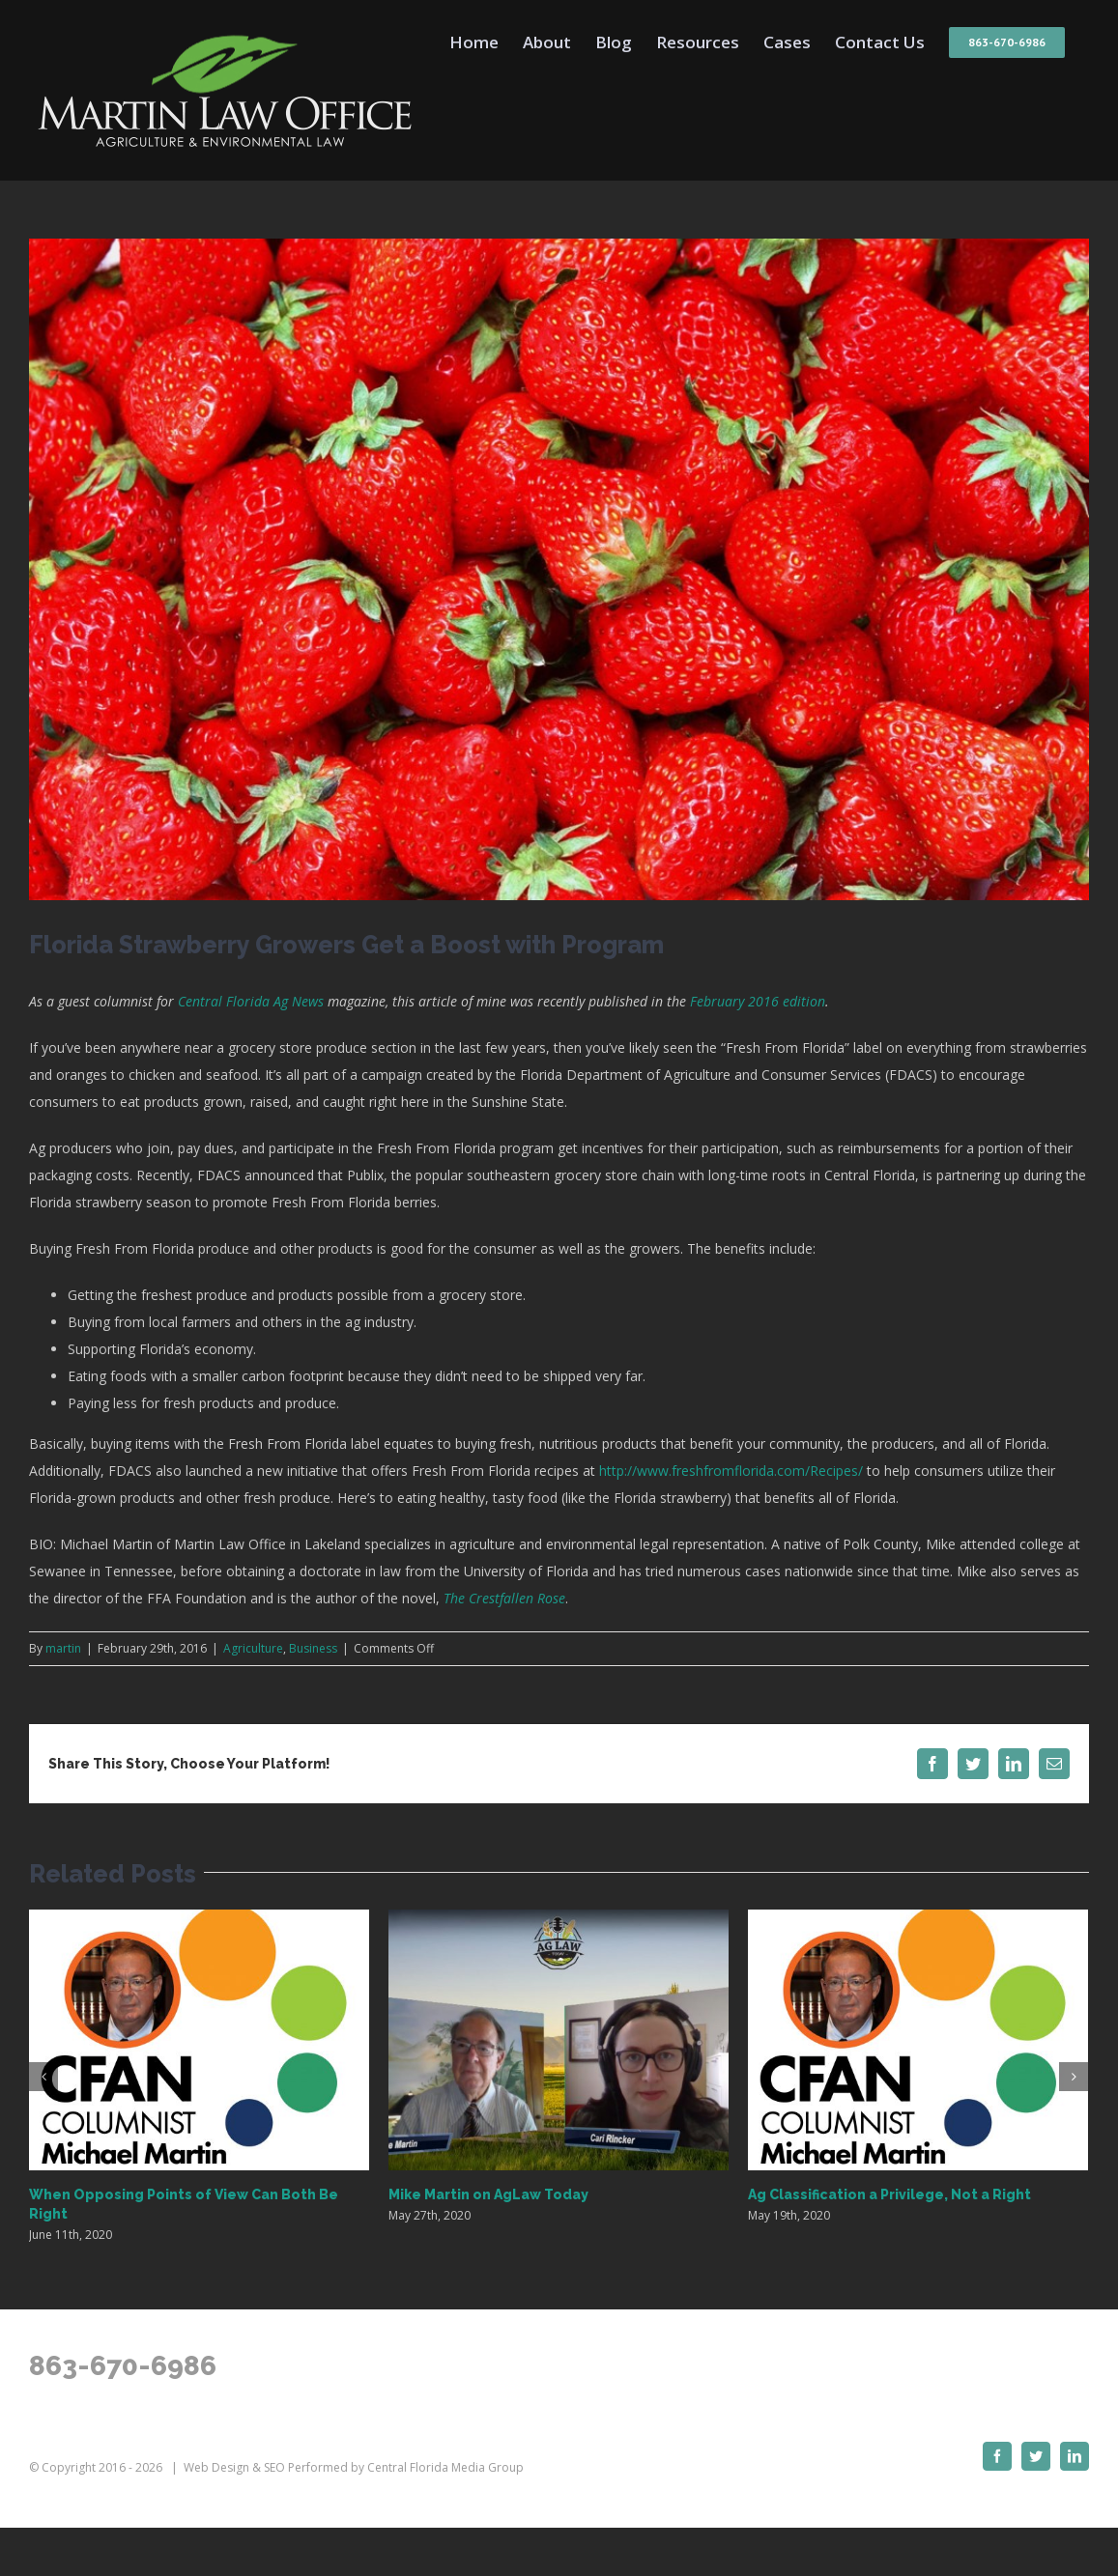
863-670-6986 (122, 2366)
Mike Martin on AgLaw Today (488, 2194)
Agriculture (253, 1648)
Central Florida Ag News (251, 1001)
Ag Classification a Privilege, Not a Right (889, 2194)
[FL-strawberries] (559, 569)
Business (313, 1648)
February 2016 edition (757, 1001)
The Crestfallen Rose (504, 1598)
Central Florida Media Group (445, 2467)
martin (63, 1648)
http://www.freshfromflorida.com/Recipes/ (731, 1470)
